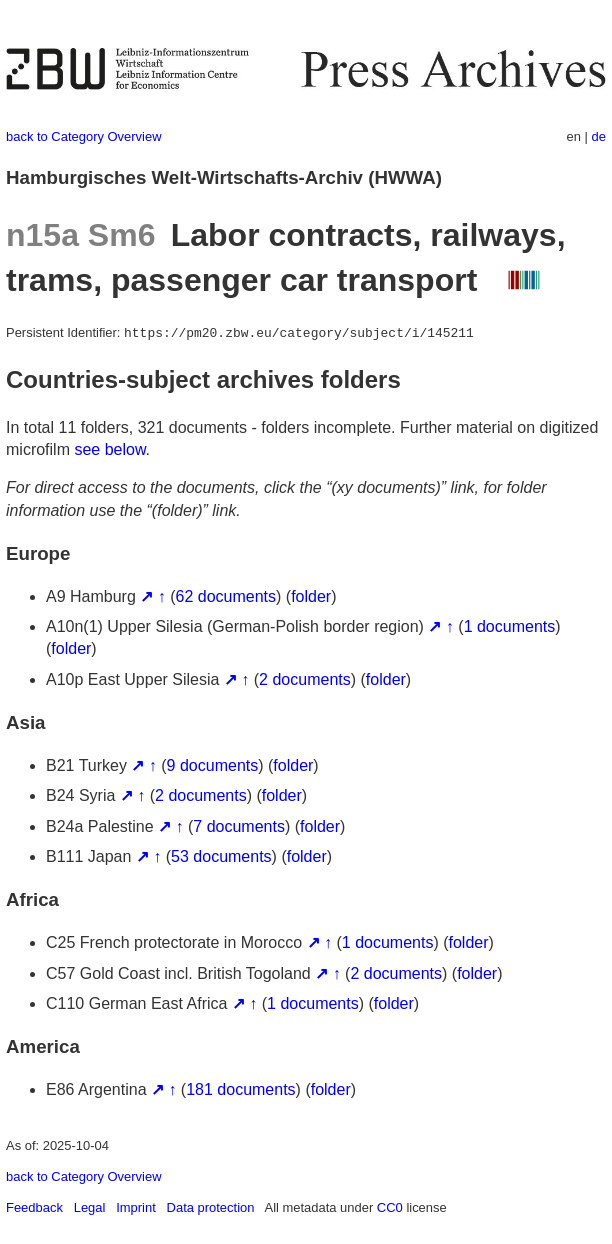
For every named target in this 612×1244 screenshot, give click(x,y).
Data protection (211, 1207)
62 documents (226, 596)
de (599, 136)
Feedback (34, 1207)
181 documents (240, 1089)
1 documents (510, 626)
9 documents (213, 765)
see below (109, 449)
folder (311, 596)
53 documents (221, 856)
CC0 (390, 1207)
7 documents (239, 826)
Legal (90, 1207)
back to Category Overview (84, 136)
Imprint (136, 1207)
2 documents (305, 679)
